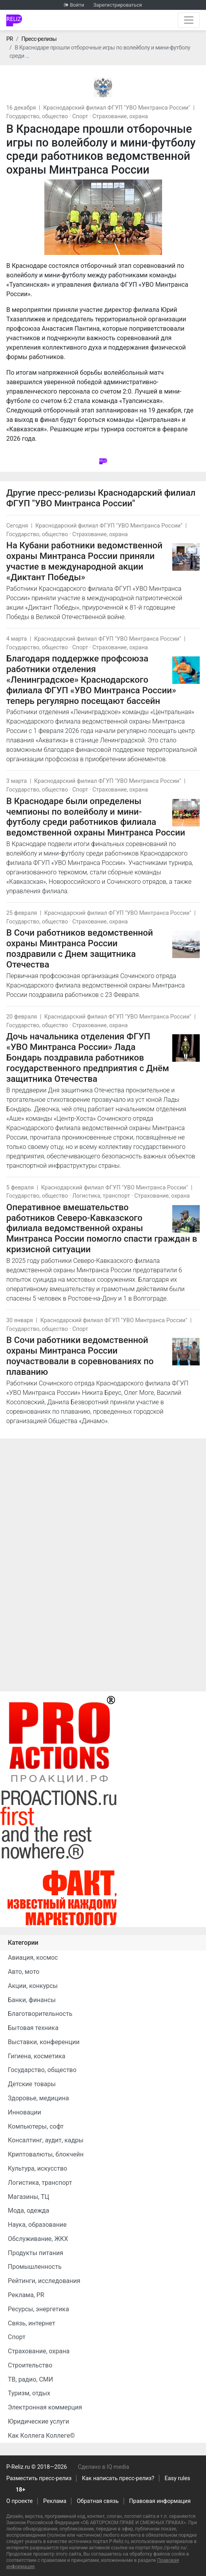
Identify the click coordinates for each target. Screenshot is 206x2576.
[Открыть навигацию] (189, 20)
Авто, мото (23, 1971)
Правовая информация (160, 2501)
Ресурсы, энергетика (38, 2309)
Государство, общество (37, 116)
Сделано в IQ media (103, 2467)
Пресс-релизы (39, 39)
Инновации (24, 2112)
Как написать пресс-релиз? (118, 2478)
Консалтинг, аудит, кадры (46, 2140)
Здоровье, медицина (38, 2098)
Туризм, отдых (29, 2393)
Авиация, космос (33, 1957)
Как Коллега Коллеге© (41, 2435)
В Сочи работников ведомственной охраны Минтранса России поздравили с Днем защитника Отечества (79, 948)
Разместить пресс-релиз (38, 2478)
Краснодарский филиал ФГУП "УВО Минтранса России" (116, 107)
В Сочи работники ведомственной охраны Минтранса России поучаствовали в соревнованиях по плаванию (79, 1356)
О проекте (19, 2501)
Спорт (80, 116)
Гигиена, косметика (37, 2056)
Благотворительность (40, 2013)
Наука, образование (37, 2224)
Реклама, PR (26, 2295)
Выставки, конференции (44, 2042)
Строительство (30, 2365)
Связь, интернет (31, 2323)
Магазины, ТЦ (28, 2196)
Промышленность (35, 2266)
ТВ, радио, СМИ (30, 2379)
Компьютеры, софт (36, 2126)
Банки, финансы (32, 2000)
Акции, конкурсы (33, 1986)
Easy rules (177, 2478)
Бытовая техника (33, 2028)
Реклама (54, 2501)
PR (9, 39)
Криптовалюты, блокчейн (46, 2154)
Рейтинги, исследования (44, 2281)
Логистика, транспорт (101, 1196)
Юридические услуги (38, 2421)
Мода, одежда (28, 2210)
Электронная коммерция (45, 2407)
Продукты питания (35, 2253)
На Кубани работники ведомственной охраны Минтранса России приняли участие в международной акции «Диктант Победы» (84, 561)
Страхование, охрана (120, 116)
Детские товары (32, 2084)
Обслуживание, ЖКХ (38, 2239)
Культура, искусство (37, 2168)
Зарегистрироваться (117, 5)
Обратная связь (98, 2501)
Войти (77, 5)
